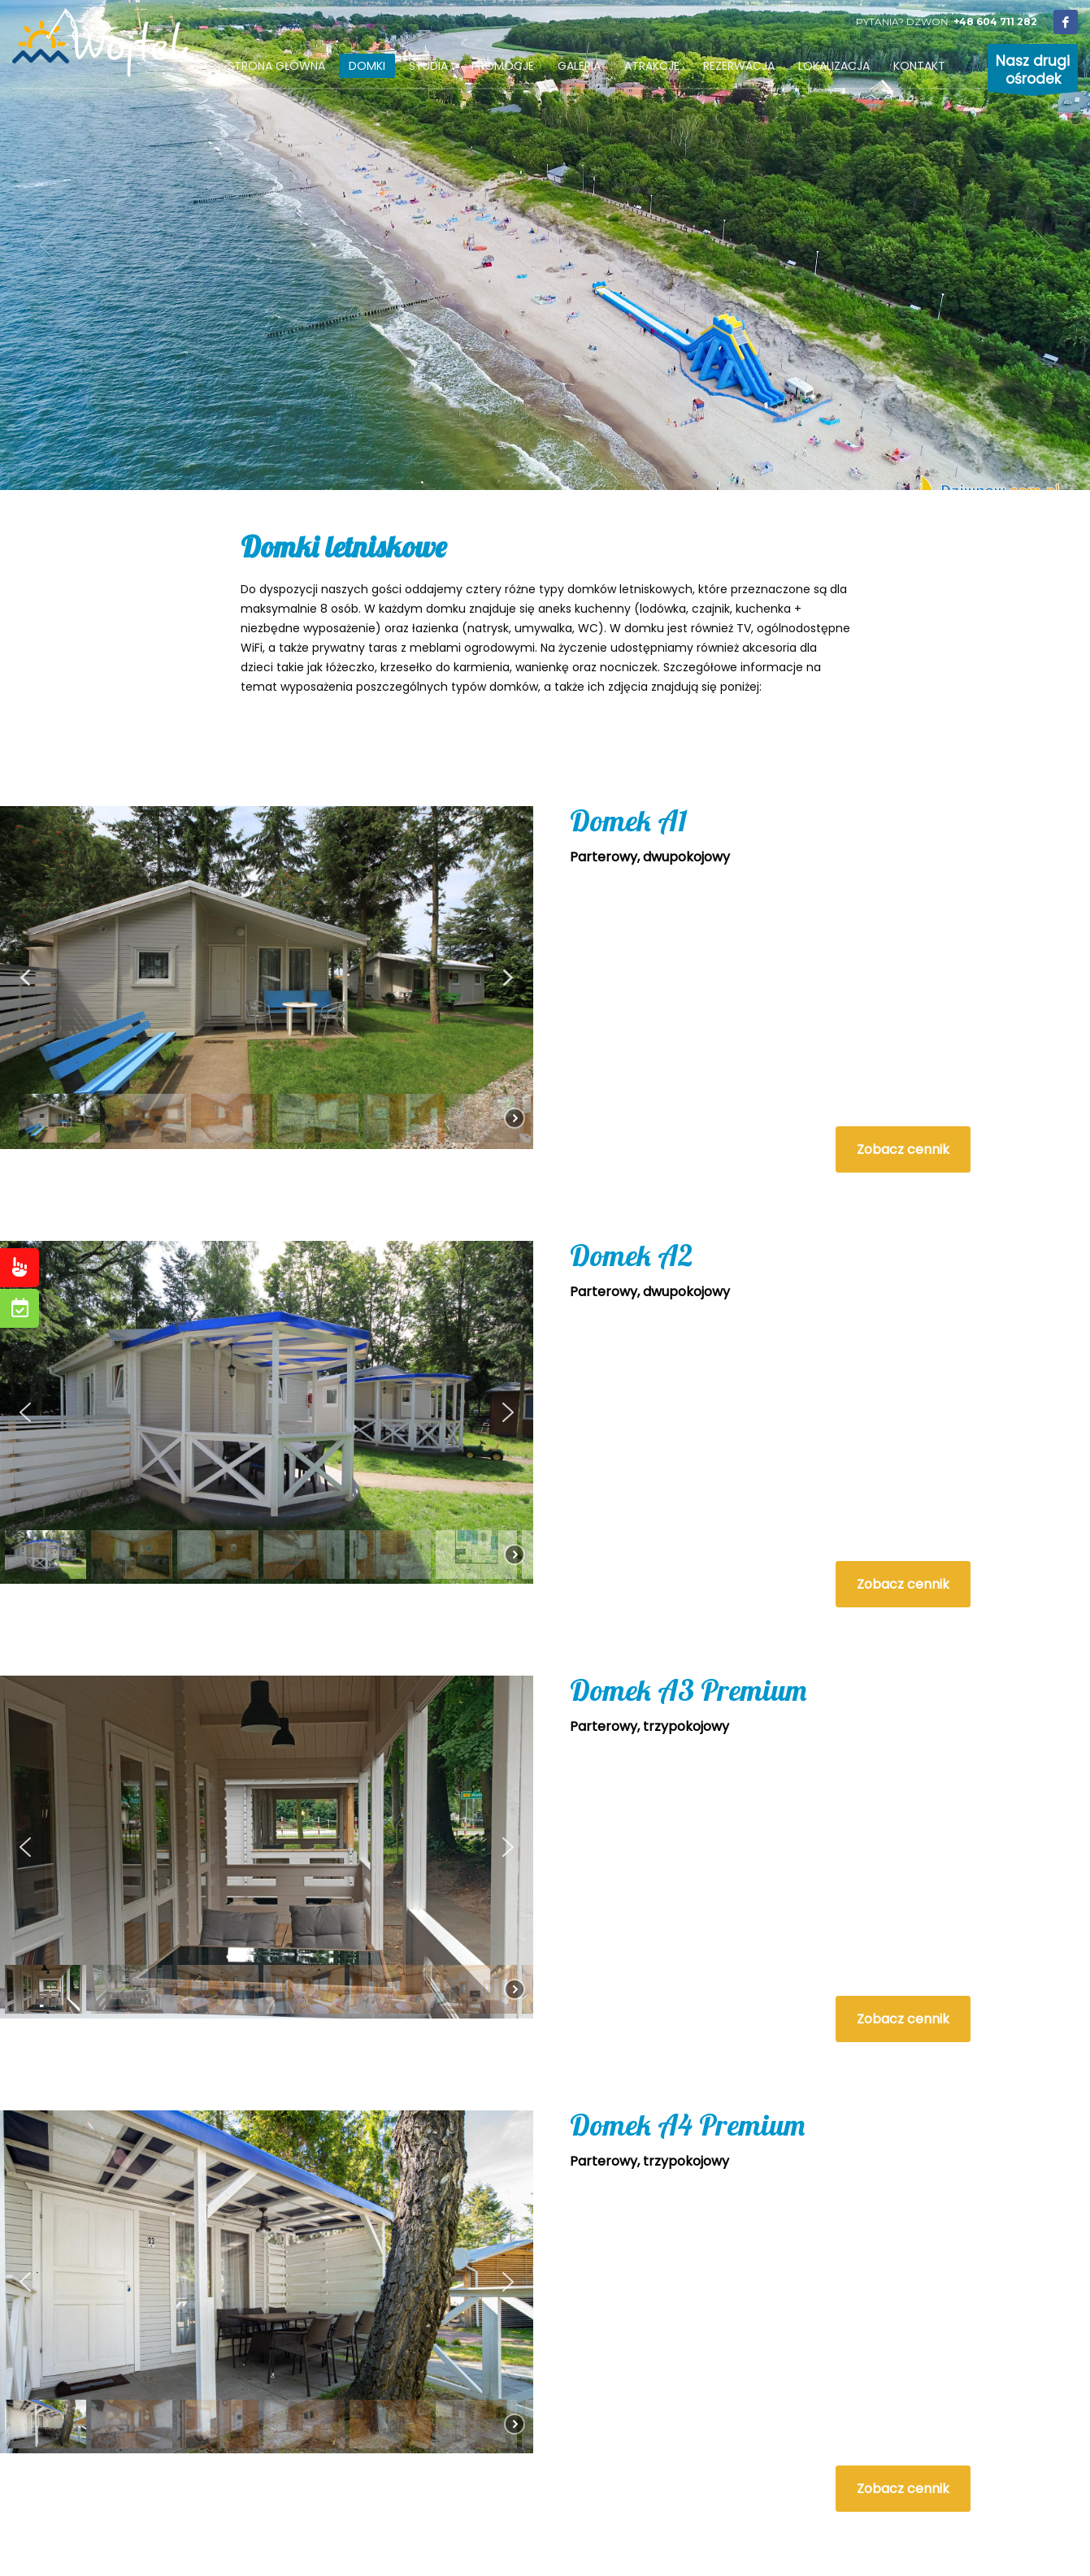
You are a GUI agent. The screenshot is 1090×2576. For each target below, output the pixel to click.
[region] (266, 977)
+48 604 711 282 (995, 21)
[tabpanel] (545, 245)
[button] (25, 978)
